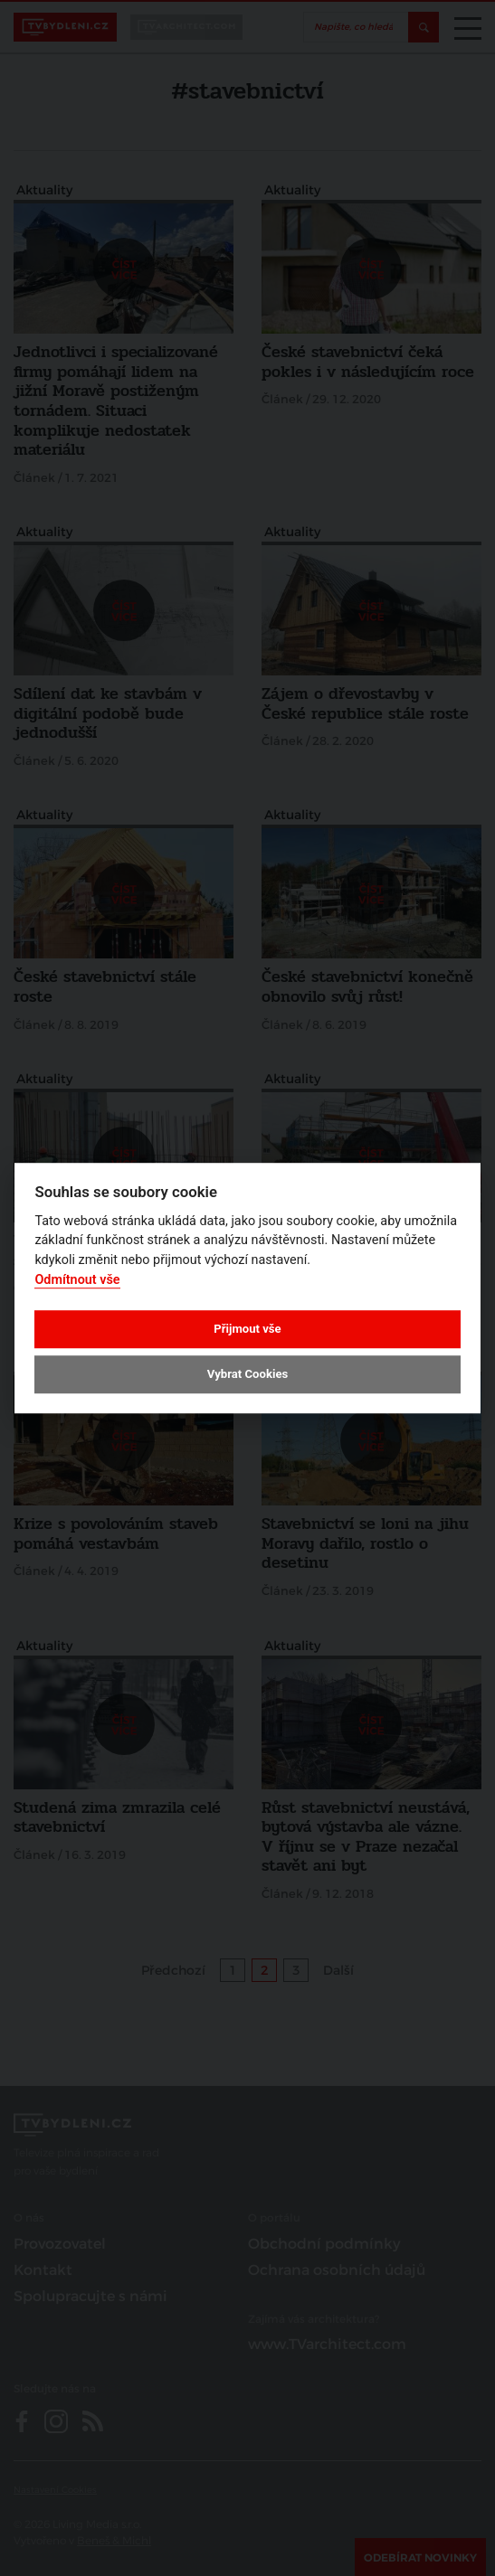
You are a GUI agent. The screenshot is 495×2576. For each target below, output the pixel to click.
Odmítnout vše (76, 1280)
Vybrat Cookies (247, 1374)
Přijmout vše (247, 1328)
